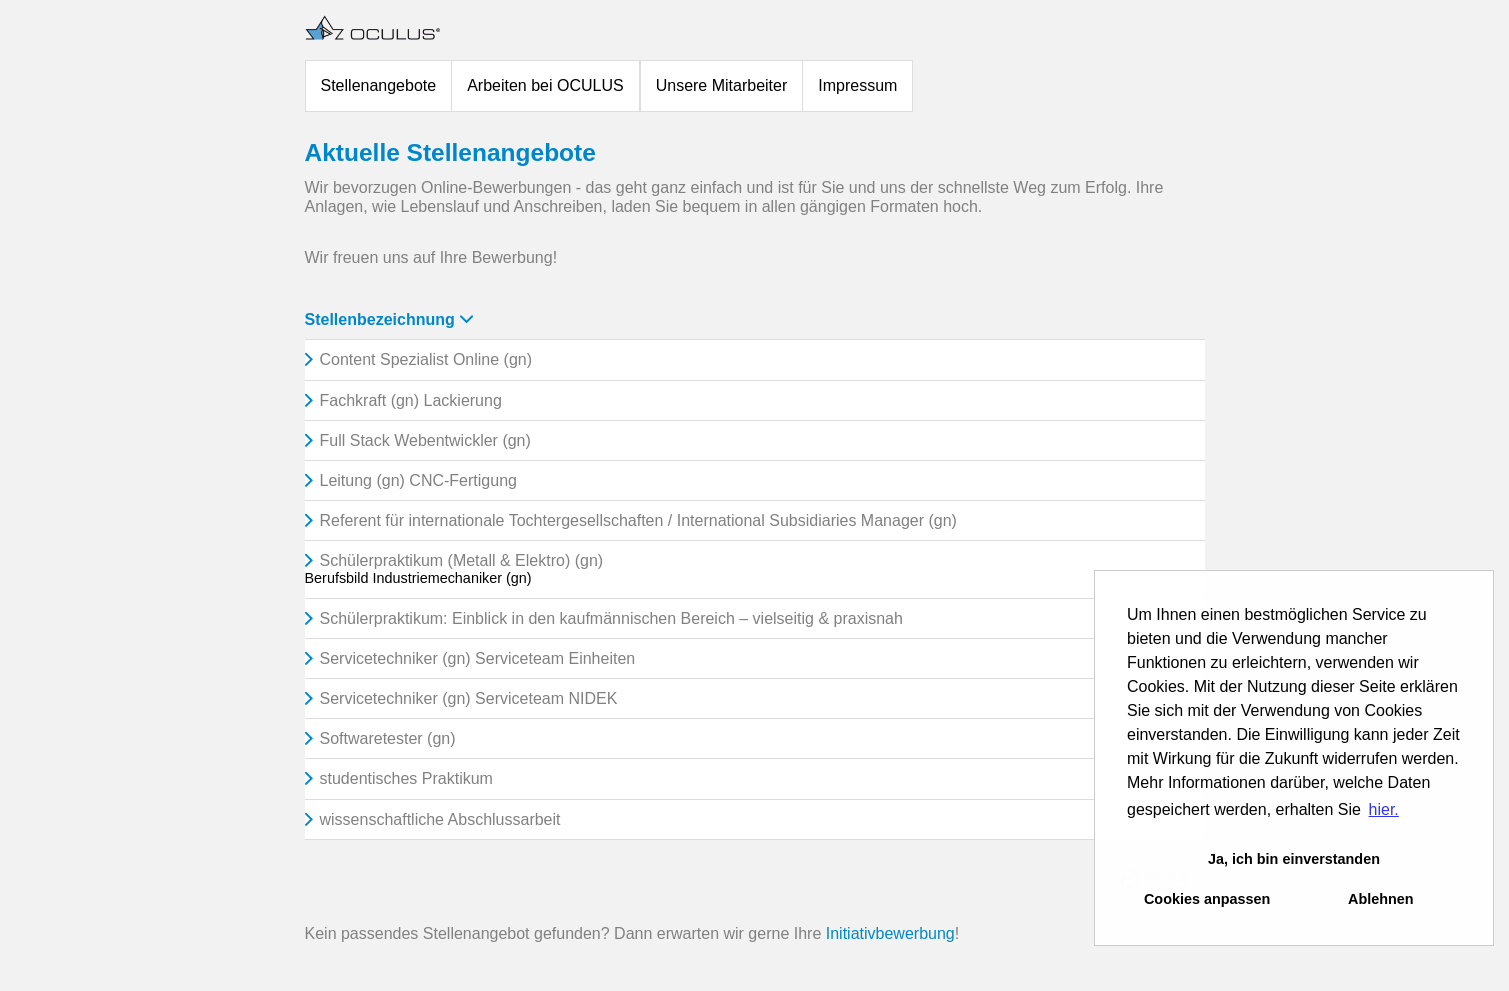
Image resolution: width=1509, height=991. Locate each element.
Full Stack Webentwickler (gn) (425, 440)
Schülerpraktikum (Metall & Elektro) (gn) (462, 560)
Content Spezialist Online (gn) (426, 359)
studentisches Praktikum (406, 778)
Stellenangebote (379, 85)
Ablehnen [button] (1381, 899)
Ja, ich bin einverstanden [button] (1294, 859)
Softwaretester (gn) (388, 738)
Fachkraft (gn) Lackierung (411, 400)
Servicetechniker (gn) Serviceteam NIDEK (469, 698)
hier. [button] (1384, 809)
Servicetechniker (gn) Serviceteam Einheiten (478, 658)
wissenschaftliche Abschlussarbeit (440, 819)
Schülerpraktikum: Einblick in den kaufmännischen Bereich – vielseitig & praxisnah (611, 618)
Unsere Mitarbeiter (722, 85)
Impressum (857, 85)
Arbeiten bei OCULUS (545, 85)
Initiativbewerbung (890, 933)
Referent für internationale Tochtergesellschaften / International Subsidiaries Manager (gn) (638, 520)
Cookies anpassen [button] (1207, 899)
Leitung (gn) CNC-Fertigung (418, 480)
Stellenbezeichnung (389, 319)
